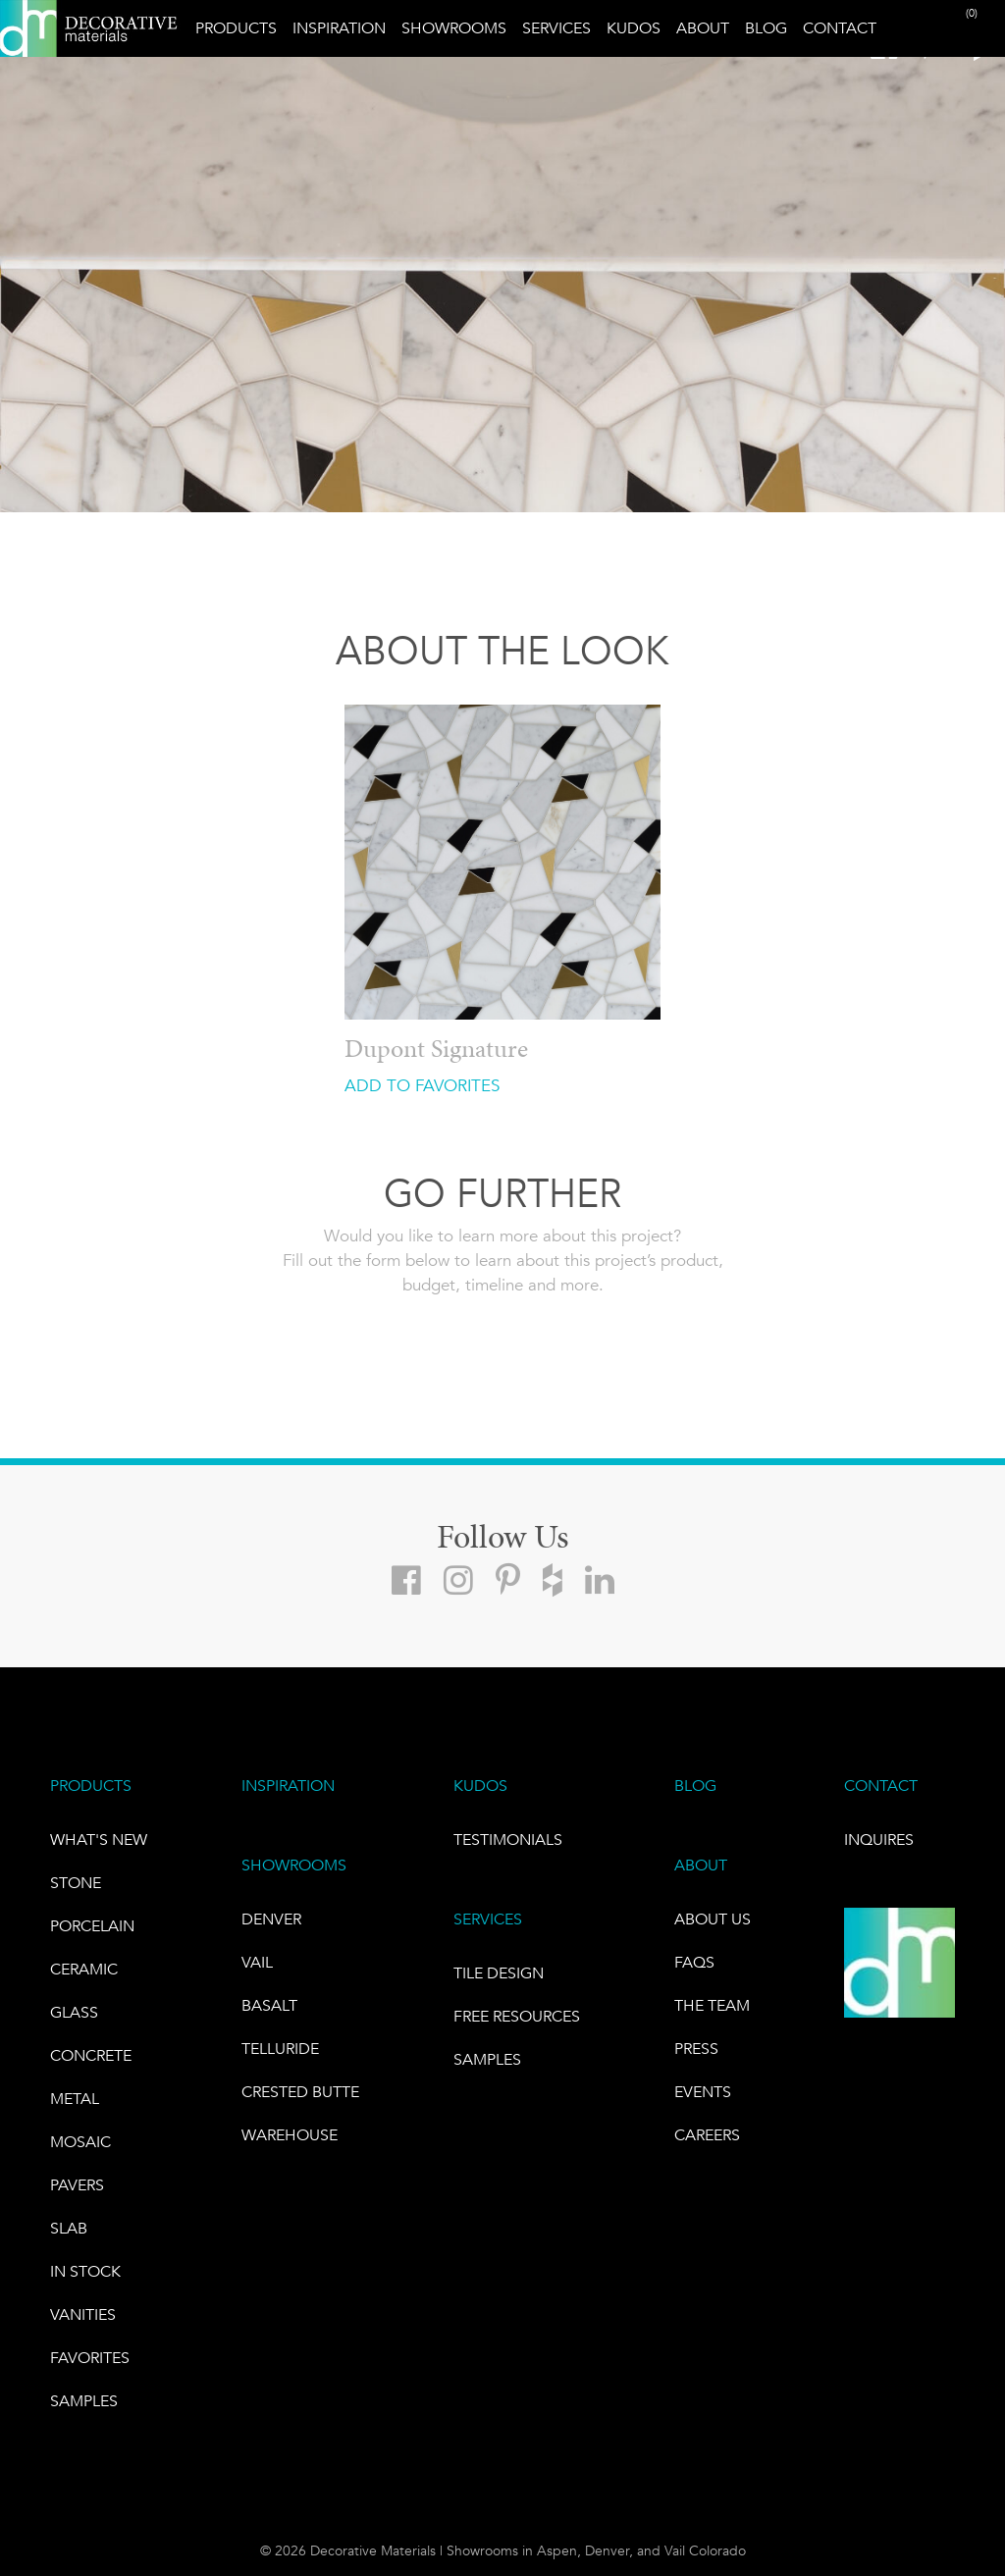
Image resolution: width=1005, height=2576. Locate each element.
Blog (766, 28)
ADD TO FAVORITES (422, 1085)
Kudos (634, 28)
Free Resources (516, 2016)
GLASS (74, 2012)
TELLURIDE (280, 2048)
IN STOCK (85, 2271)
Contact (839, 28)
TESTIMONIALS (507, 1839)
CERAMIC (84, 1969)
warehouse (289, 2135)
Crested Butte (300, 2091)
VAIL (257, 1962)
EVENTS (702, 2091)
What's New (98, 1839)
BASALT (269, 2005)
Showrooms (453, 28)
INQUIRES (879, 1839)
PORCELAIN (92, 1926)
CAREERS (707, 2135)
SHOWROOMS (293, 1865)
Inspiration (339, 28)
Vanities (83, 2314)
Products (236, 28)
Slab (68, 2228)
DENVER (271, 1919)
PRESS (696, 2048)
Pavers (77, 2185)
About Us (712, 1919)
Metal (74, 2098)
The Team (712, 2005)
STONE (75, 1882)
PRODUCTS (91, 1785)
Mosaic (80, 2141)
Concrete (91, 2055)
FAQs (694, 1962)
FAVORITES (90, 2357)
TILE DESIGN (498, 1973)
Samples (84, 2401)
